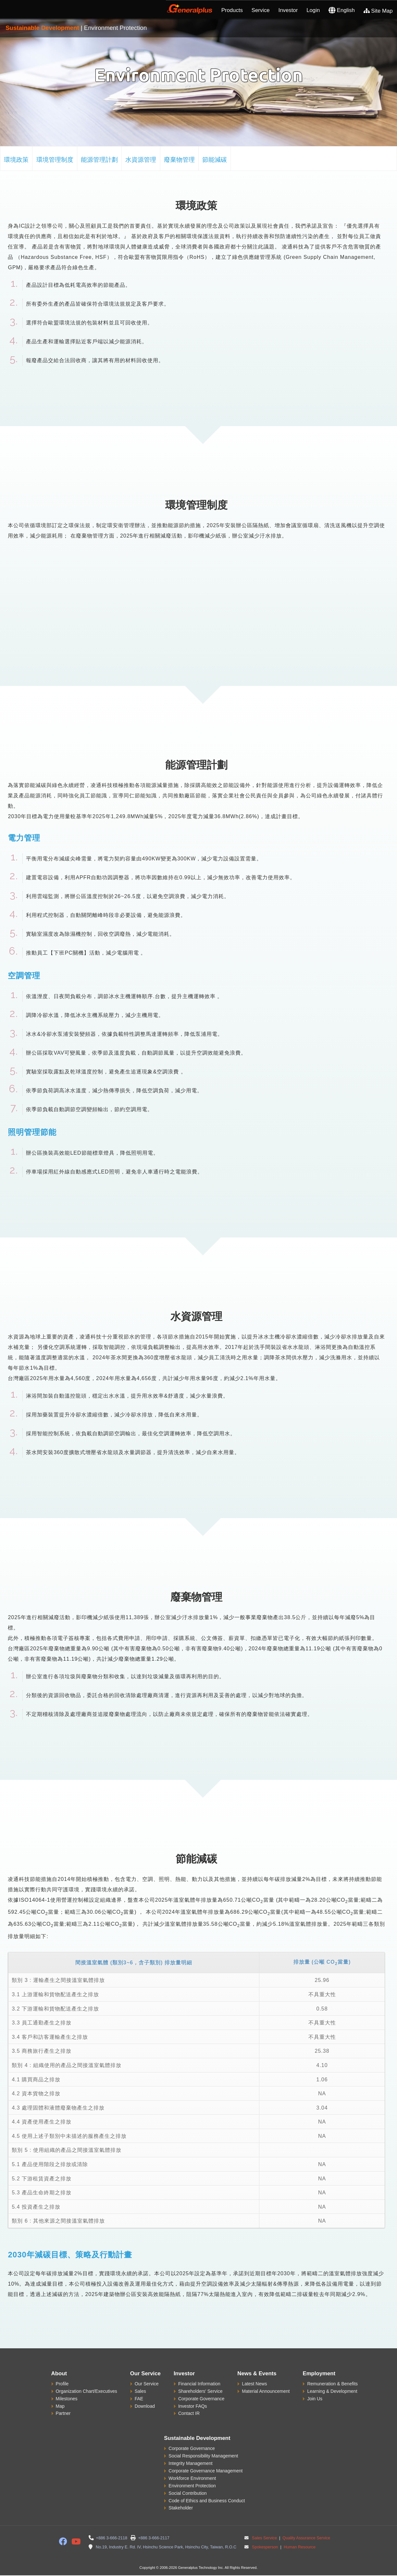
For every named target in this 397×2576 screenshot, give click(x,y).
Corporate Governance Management (205, 2470)
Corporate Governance (201, 2398)
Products (232, 10)
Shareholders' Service (200, 2391)
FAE (139, 2398)
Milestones (67, 2398)
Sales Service (264, 2538)
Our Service (147, 2383)
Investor (288, 10)
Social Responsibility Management (203, 2455)
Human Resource (299, 2547)
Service (261, 10)
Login (313, 10)
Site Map (378, 11)
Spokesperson (265, 2547)
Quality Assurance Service (305, 2538)
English (342, 10)
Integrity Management (190, 2463)
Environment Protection (192, 2485)
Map (60, 2406)
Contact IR (189, 2413)
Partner (63, 2413)
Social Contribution (187, 2493)
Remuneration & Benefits (332, 2383)
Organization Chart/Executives (86, 2391)
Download (145, 2406)
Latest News (254, 2383)
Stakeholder (180, 2507)
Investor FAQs (192, 2406)
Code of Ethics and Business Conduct (206, 2500)
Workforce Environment (192, 2478)
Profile (62, 2383)
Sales (140, 2391)
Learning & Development (332, 2391)
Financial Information (199, 2383)
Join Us (314, 2398)
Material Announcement (266, 2391)
